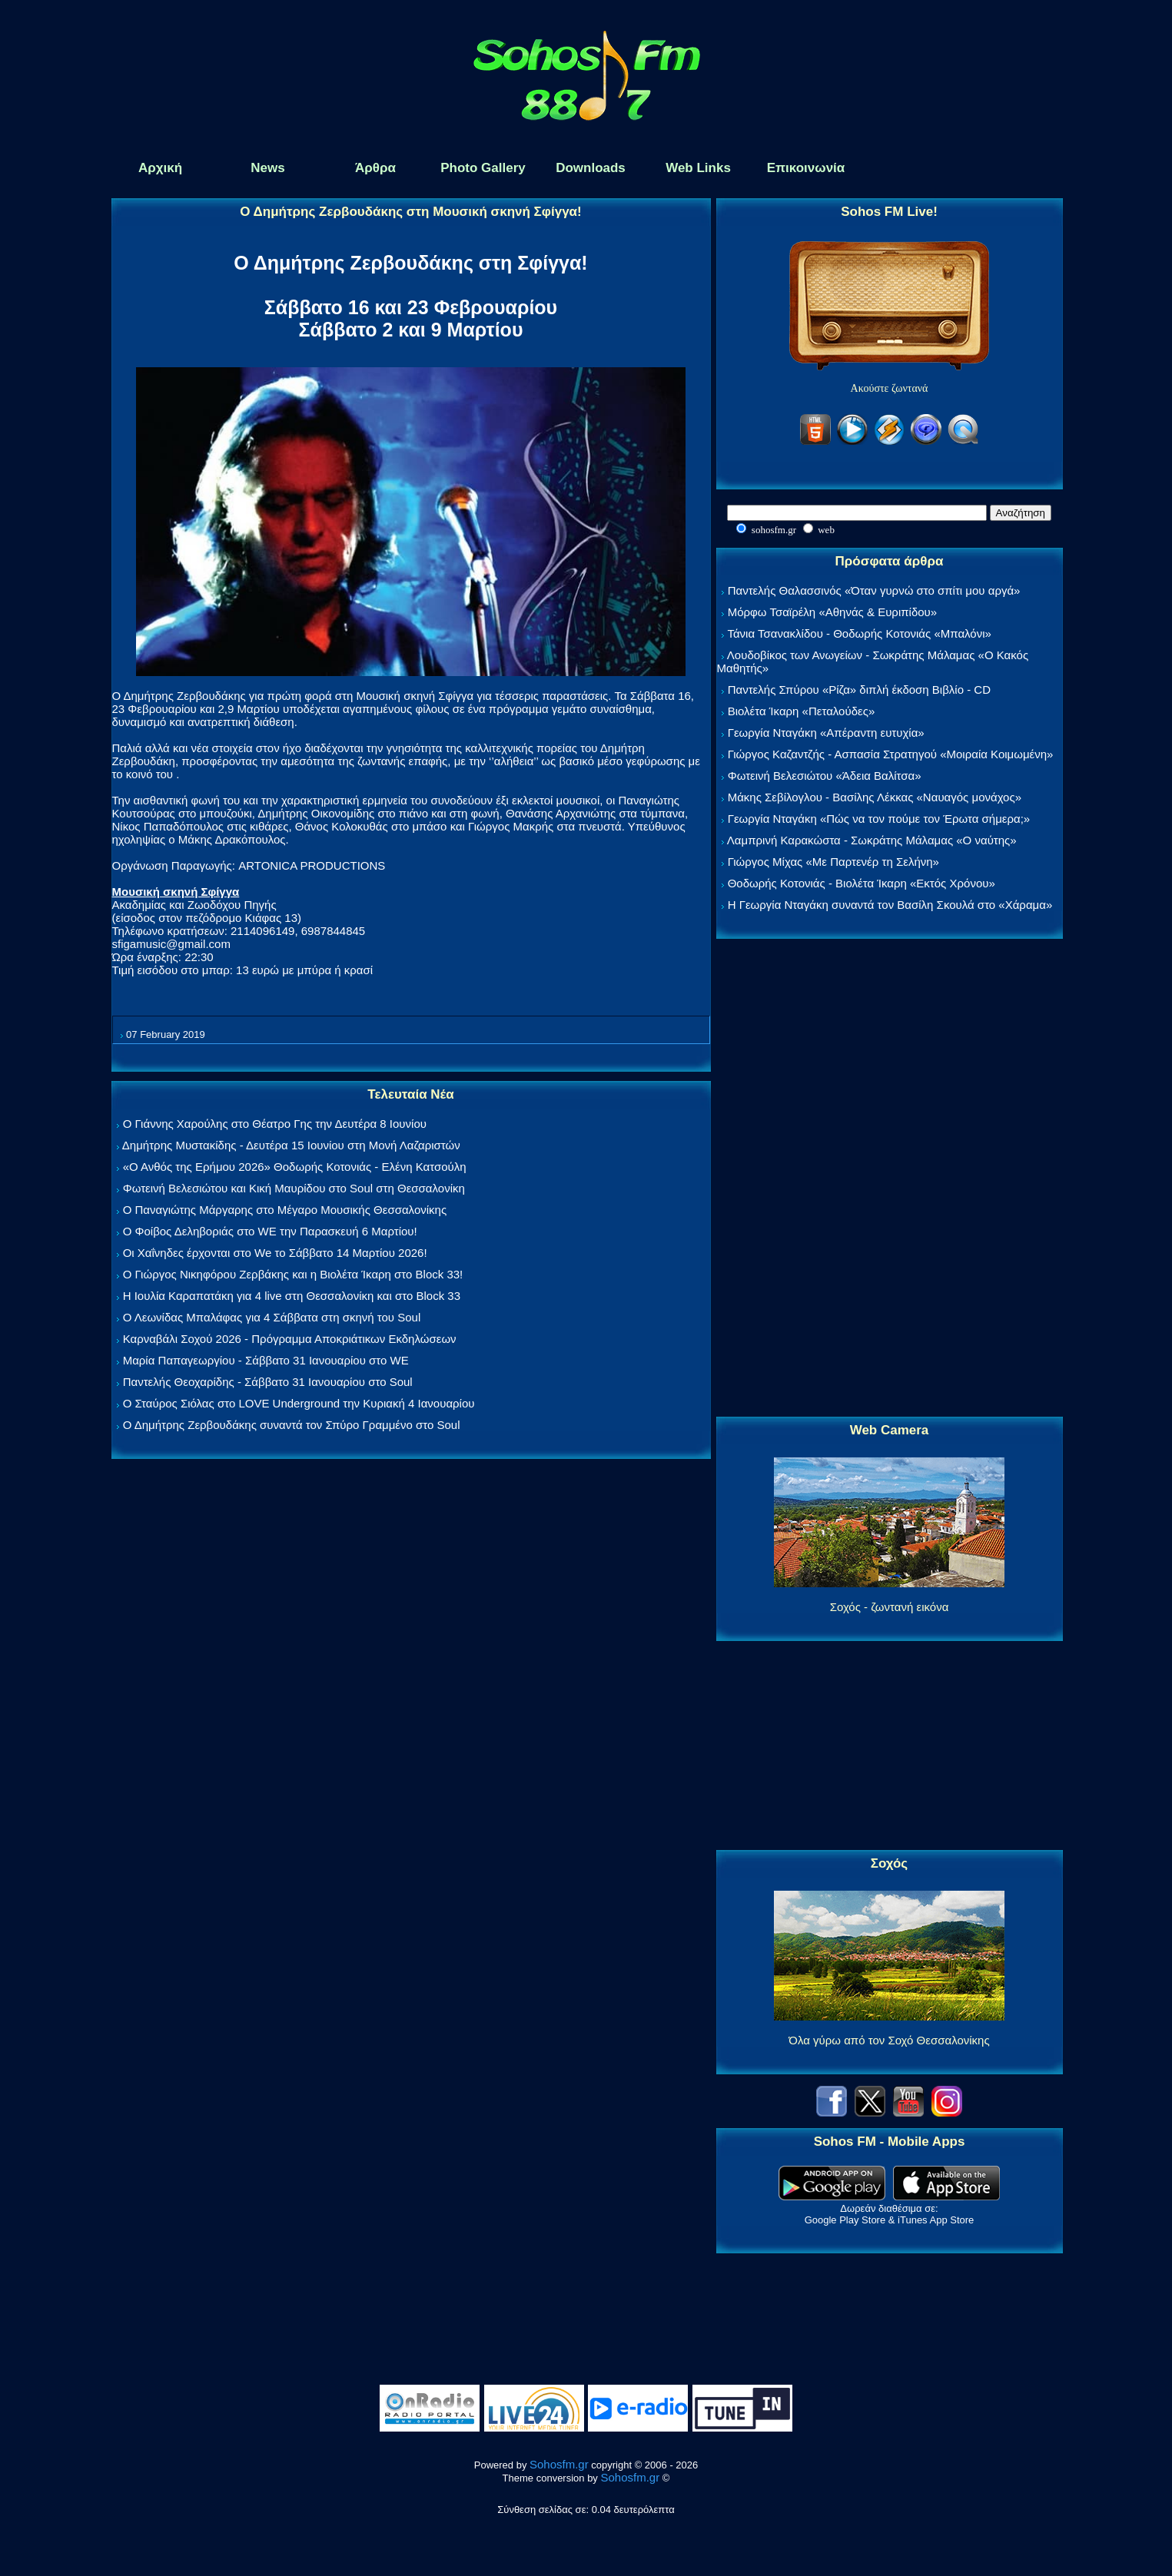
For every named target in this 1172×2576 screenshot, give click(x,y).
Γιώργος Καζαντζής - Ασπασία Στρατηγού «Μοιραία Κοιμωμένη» (891, 754)
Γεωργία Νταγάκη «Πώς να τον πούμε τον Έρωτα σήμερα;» (879, 818)
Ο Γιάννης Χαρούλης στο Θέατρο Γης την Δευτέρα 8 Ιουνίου (275, 1123)
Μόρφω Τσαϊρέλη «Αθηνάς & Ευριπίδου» (832, 611)
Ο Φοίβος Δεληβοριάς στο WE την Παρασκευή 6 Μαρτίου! (270, 1231)
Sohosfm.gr (559, 2464)
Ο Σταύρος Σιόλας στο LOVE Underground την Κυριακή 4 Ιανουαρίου (299, 1403)
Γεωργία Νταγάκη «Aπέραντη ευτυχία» (826, 732)
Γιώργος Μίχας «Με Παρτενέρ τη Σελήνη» (833, 861)
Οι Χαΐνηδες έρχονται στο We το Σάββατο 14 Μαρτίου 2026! (275, 1252)
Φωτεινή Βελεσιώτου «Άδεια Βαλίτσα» (824, 775)
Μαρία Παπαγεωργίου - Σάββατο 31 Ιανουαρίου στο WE (266, 1360)
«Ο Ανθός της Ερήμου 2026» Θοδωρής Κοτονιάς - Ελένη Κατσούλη (294, 1166)
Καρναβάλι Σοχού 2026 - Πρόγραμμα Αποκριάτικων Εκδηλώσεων (290, 1338)
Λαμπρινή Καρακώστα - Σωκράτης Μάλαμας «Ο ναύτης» (872, 840)
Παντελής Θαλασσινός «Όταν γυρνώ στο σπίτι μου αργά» (874, 590)
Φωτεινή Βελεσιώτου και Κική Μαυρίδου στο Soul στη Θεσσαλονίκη (294, 1188)
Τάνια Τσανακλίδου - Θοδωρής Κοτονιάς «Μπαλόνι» (859, 633)
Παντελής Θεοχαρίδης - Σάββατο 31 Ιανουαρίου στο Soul (268, 1381)
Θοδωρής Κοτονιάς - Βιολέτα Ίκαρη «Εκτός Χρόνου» (861, 883)
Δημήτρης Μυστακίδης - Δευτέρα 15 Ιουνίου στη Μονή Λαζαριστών (291, 1145)
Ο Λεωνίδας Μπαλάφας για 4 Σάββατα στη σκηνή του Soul (272, 1317)
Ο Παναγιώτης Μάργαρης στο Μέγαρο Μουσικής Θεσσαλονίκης (285, 1209)
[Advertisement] (889, 1178)
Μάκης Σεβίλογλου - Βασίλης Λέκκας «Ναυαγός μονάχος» (874, 797)
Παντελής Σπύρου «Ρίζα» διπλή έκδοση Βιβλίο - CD (859, 689)
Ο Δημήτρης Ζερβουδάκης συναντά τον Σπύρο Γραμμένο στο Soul (291, 1424)
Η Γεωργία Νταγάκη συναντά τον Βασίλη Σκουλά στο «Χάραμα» (890, 904)
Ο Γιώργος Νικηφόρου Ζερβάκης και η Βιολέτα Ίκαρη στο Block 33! (293, 1274)
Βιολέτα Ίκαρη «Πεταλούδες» (801, 711)
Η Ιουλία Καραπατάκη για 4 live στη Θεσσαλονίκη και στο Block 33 (291, 1295)
